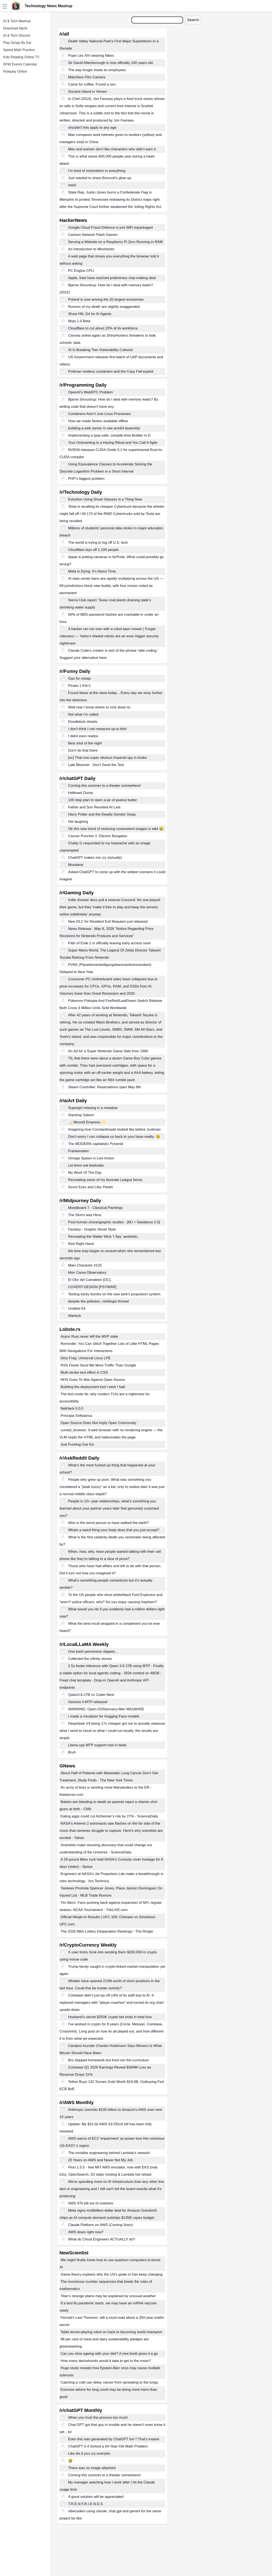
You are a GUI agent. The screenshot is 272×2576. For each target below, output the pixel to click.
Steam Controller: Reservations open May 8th (104, 1087)
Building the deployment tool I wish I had (93, 1387)
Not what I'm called (83, 714)
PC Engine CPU (81, 271)
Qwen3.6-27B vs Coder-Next (91, 1695)
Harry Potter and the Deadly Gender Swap (102, 814)
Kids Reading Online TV (21, 57)
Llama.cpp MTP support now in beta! (97, 1745)
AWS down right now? (86, 2232)
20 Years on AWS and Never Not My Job (100, 2160)
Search (193, 20)
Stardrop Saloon (81, 1115)
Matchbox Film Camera (86, 77)
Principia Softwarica (76, 1416)
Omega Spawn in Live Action (91, 1158)
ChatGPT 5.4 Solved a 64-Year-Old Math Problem (108, 2446)
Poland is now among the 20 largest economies (106, 299)
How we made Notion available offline (98, 421)
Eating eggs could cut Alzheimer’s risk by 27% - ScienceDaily (109, 1816)
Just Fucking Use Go (77, 1444)
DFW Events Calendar (20, 64)
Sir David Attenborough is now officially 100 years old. (111, 63)
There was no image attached (92, 2468)
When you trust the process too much (98, 2418)
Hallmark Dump (80, 793)
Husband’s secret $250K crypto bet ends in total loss (110, 2017)
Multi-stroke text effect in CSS (84, 1372)
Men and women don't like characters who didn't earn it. (112, 149)
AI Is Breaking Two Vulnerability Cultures (100, 350)
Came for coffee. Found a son (92, 84)
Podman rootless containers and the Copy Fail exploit (110, 371)
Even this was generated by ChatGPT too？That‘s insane (113, 2439)
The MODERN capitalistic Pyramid (95, 1144)
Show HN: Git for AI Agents (89, 314)
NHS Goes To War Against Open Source (93, 1380)
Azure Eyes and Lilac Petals (90, 1187)
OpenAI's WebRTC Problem (90, 392)
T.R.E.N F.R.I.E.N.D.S (85, 2504)
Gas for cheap (79, 678)
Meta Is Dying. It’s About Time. (92, 571)
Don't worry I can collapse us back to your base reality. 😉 (114, 1137)
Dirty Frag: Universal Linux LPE (86, 1358)
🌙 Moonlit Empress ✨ (87, 1122)
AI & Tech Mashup (17, 21)
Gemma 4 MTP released (87, 1702)
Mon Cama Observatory (87, 1273)
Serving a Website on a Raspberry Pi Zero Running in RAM (115, 242)
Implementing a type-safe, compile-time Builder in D (109, 435)
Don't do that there (83, 750)
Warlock (74, 1316)
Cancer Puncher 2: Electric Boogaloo (97, 836)
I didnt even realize (83, 736)
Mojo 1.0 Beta (79, 321)
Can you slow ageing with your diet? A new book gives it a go (109, 2354)
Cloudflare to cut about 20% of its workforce (103, 328)
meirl (72, 185)
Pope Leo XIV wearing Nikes (91, 56)
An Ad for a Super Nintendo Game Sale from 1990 (108, 1051)
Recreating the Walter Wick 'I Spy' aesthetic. (103, 1237)
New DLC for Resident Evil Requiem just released (108, 922)
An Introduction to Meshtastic (91, 249)
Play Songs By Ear (17, 42)
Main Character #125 (85, 1265)
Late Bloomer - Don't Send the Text (96, 765)
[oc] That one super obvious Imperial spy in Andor (107, 758)
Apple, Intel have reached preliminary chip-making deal (112, 278)
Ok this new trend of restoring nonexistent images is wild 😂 (115, 829)
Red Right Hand (81, 1244)
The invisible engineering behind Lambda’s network (109, 2153)
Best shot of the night (85, 743)
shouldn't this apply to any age (92, 128)
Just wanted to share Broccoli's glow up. (100, 178)
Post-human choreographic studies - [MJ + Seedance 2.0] (114, 1222)
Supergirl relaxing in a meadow (92, 1108)
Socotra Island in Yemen (87, 92)
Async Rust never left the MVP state (89, 1336)
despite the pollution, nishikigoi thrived (98, 1301)
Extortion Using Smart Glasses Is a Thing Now (105, 499)
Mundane (75, 865)
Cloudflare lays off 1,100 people (93, 550)
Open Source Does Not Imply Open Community (98, 1423)
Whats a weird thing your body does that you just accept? (113, 1530)
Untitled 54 (76, 1309)
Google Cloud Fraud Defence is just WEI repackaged (110, 227)
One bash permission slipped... (92, 1652)
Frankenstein (78, 1151)
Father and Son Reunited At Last (94, 807)
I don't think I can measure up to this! (97, 729)
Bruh (72, 1752)
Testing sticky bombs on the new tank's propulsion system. (114, 1294)
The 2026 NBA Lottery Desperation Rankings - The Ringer (107, 1931)
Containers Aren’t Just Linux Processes (99, 414)
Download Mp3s (15, 28)
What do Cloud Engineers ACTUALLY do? (101, 2239)
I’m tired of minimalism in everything (96, 171)
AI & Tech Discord (16, 35)
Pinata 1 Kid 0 (79, 686)
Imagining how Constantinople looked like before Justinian (114, 1129)
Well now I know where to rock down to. (99, 707)
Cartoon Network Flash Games (92, 235)
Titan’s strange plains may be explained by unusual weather (108, 2296)
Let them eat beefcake (86, 1165)
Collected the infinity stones (90, 1659)
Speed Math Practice (19, 50)
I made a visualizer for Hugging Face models (103, 1716)
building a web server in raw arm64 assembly (104, 428)
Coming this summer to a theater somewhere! (104, 786)
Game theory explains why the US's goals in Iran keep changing (111, 2274)
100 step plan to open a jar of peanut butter (102, 800)
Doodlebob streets (82, 722)
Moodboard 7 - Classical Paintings (95, 1208)
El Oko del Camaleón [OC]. (90, 1280)
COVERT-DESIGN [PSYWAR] (92, 1287)
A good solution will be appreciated (96, 2497)
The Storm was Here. (85, 1215)
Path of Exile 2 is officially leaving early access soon (109, 943)
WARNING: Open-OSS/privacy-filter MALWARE (106, 1709)
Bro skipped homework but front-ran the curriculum (108, 2060)
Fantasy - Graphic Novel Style (92, 1229)
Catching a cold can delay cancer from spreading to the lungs (109, 2382)
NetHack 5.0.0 (72, 1408)
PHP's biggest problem (86, 479)
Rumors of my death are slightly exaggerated (104, 307)
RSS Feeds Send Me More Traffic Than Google (98, 1365)
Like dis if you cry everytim (89, 2454)
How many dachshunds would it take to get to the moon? (106, 2361)
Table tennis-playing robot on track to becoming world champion (111, 2332)
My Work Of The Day (85, 1173)
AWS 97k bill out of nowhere (90, 2203)
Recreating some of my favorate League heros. (105, 1180)
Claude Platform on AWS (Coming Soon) (100, 2225)
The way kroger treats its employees (97, 70)
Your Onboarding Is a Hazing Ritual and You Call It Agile (112, 443)
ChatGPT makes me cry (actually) (95, 858)
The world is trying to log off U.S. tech (98, 543)
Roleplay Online (15, 71)
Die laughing (78, 822)
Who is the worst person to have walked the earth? (108, 1523)
